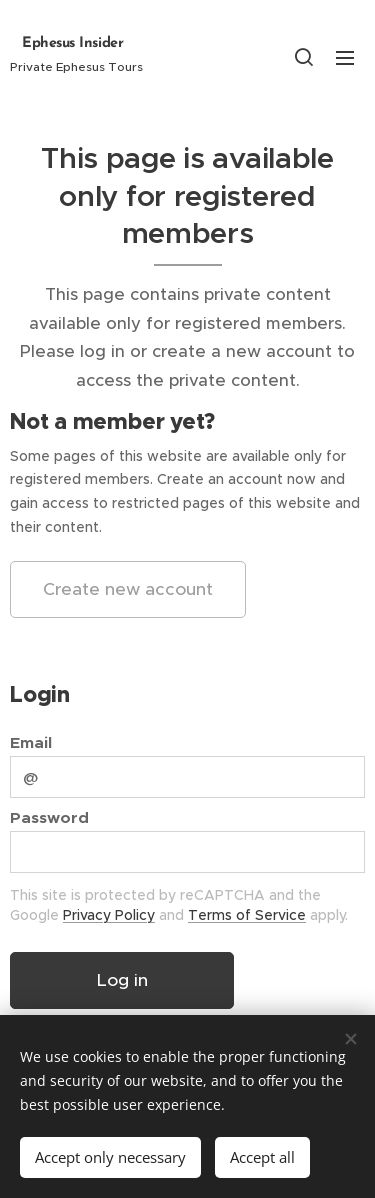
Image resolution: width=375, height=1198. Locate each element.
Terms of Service (247, 914)
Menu (345, 58)
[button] (304, 57)
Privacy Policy (109, 914)
